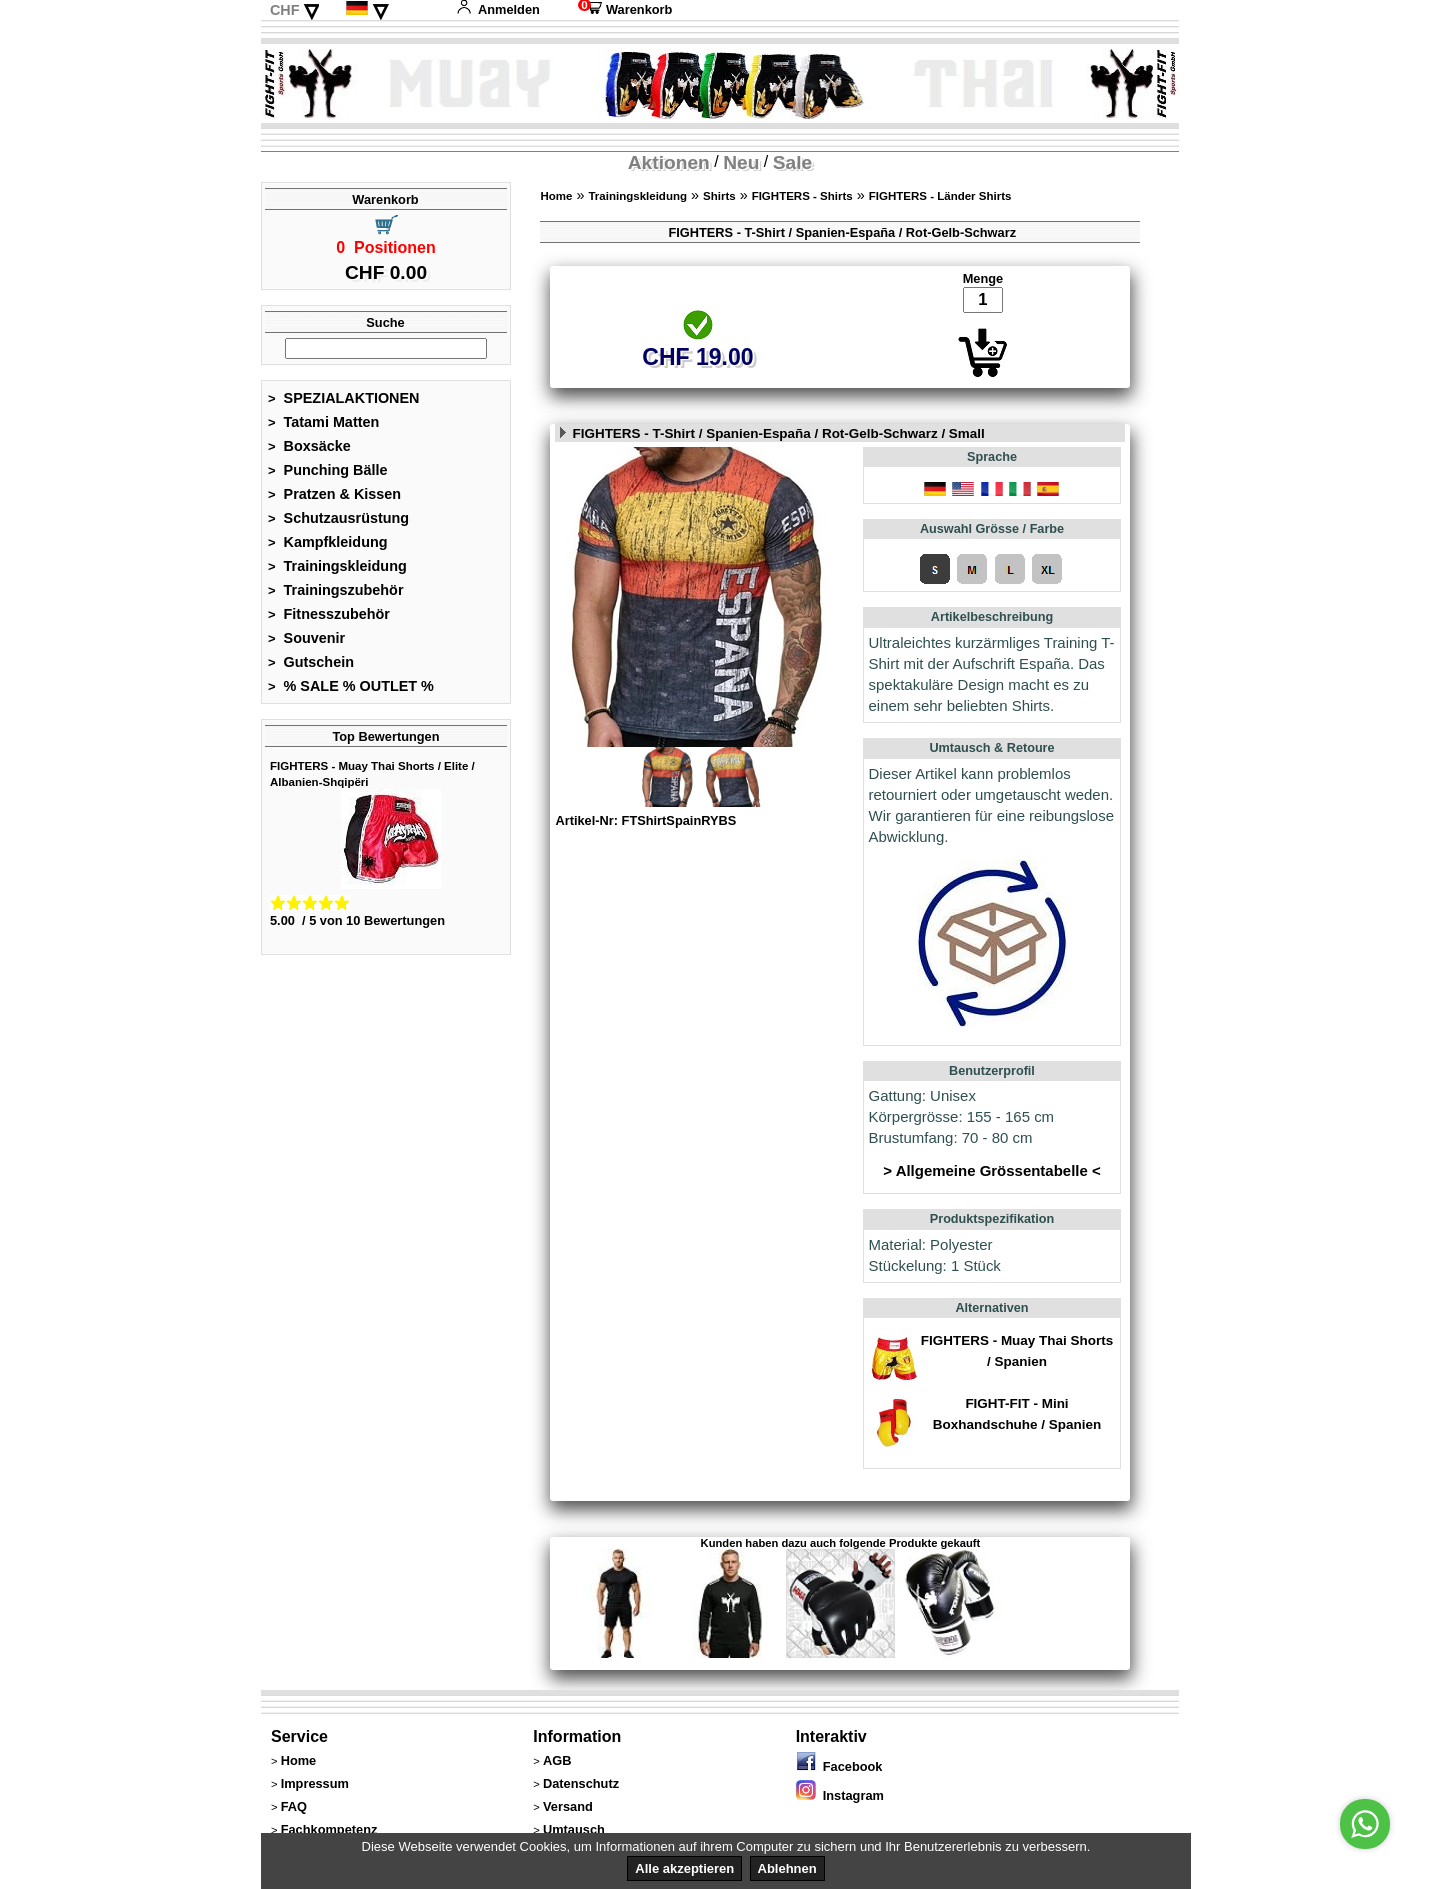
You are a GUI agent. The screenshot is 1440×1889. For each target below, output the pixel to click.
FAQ (294, 1806)
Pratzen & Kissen (334, 494)
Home (556, 196)
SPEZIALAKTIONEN (344, 398)
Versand (568, 1806)
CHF (285, 10)
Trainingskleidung (337, 566)
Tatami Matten (323, 422)
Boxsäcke (309, 446)
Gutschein (311, 662)
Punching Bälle (328, 470)
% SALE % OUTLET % (351, 686)
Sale (792, 162)
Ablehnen (787, 1868)
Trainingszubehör (336, 590)
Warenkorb (625, 9)
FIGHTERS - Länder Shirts (940, 196)
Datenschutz (581, 1783)
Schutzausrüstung (338, 518)
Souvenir (306, 638)
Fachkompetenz (329, 1829)
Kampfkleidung (328, 542)
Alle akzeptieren (684, 1868)
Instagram (840, 1795)
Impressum (315, 1783)
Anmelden (498, 9)
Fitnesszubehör (329, 614)
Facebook (839, 1766)
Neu (741, 162)
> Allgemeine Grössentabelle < (991, 1170)
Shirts (719, 196)
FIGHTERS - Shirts (802, 196)
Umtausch (574, 1829)
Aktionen (669, 162)
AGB (557, 1760)
